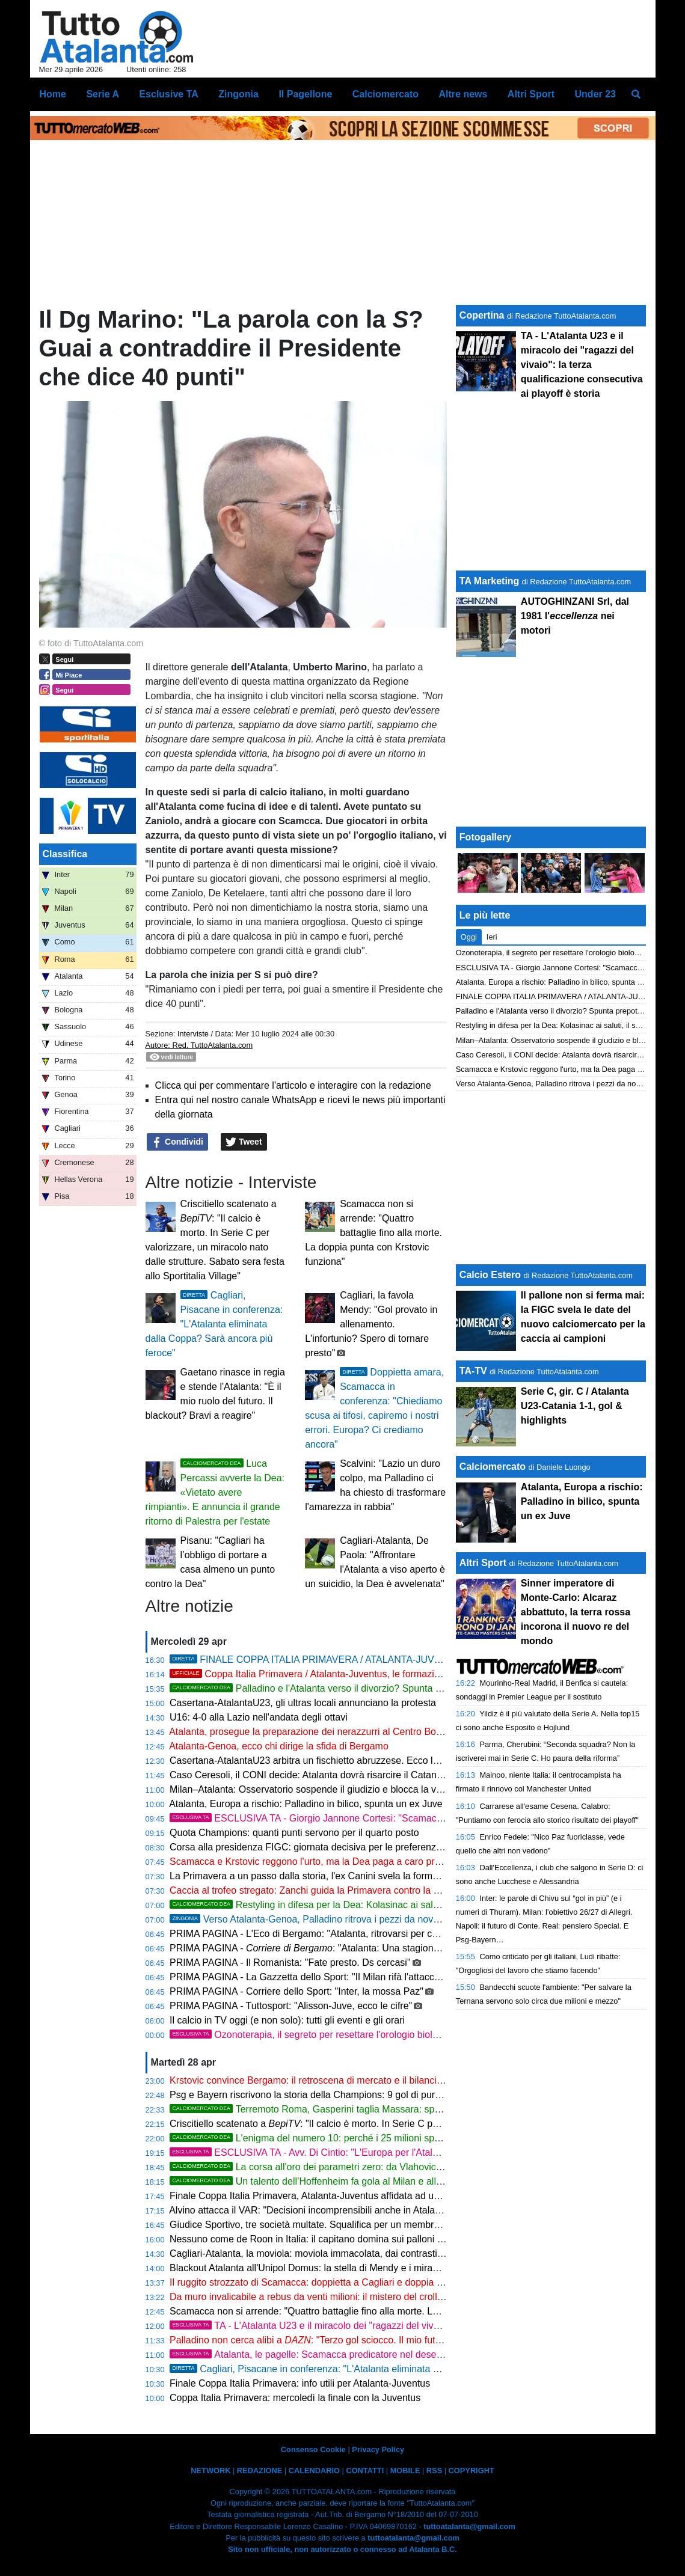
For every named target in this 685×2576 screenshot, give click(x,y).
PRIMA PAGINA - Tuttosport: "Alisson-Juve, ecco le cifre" (291, 2006)
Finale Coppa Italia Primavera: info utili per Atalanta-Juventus (300, 2383)
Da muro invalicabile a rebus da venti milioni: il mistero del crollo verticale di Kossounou (356, 2297)
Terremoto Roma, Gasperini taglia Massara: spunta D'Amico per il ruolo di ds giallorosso (390, 2109)
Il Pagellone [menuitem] (305, 94)
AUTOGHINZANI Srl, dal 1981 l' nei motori (575, 615)
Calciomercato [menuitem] (385, 94)
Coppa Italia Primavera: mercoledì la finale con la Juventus (295, 2398)
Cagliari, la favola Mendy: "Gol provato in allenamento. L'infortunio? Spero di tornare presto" (371, 1324)
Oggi (469, 936)
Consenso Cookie (313, 2449)
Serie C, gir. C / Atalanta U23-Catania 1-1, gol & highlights (575, 1405)
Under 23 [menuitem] (595, 94)
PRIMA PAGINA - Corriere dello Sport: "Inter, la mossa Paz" (296, 1991)
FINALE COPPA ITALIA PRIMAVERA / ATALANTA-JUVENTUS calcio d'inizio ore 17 (414, 1659)
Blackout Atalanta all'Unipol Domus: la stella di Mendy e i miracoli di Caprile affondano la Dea (368, 2268)
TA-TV (474, 1371)
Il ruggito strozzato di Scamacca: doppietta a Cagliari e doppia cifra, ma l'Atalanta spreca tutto (369, 2282)
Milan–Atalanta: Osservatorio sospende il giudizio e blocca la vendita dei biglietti (340, 1789)
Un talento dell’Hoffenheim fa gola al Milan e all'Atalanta (321, 2181)
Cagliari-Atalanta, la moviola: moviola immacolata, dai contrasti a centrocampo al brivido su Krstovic (382, 2253)
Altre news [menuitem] (462, 94)
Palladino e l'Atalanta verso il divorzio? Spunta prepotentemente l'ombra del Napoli (379, 1688)
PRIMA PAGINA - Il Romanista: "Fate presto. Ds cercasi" (290, 1962)
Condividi (177, 1142)
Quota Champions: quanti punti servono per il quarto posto (294, 1833)
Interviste (193, 1033)
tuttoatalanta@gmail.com (469, 2526)
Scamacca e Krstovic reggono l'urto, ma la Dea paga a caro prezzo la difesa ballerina (351, 1861)
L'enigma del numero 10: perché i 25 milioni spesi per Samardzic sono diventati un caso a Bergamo (414, 2138)
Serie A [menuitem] (102, 94)
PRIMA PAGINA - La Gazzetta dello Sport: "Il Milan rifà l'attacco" (306, 1977)
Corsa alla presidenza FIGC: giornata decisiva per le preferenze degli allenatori (338, 1847)
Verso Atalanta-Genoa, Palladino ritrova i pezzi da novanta (311, 1919)
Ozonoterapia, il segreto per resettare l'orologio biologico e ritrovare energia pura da (421, 2035)
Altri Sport (482, 1563)
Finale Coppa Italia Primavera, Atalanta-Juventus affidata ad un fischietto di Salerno (348, 2196)
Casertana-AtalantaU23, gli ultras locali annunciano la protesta (303, 1703)
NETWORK (210, 2470)
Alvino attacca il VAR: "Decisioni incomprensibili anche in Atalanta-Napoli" (325, 2210)
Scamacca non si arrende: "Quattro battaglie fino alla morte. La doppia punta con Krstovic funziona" (373, 1233)
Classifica (65, 854)
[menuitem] (635, 94)
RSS (434, 2470)
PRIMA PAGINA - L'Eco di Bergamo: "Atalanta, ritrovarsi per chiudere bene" (330, 1934)
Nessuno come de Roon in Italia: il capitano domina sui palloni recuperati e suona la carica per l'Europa (389, 2239)
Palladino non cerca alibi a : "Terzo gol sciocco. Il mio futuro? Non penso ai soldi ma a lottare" (381, 2340)
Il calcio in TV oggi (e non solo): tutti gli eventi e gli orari (287, 2020)
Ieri (492, 936)
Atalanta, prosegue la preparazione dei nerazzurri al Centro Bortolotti (315, 1732)
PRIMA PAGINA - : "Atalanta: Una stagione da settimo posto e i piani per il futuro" (386, 1948)
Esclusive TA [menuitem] (168, 94)
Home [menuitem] (53, 94)
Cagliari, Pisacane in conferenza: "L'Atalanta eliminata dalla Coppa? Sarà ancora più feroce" (214, 1324)
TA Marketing (489, 581)
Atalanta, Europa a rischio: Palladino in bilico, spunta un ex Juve (306, 1804)
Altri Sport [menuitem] (531, 94)
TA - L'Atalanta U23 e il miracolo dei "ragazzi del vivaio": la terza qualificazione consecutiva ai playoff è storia (423, 2326)
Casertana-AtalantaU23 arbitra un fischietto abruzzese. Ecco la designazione (333, 1760)
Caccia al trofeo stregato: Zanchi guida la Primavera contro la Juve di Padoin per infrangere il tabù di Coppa (399, 1890)
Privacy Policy (378, 2449)
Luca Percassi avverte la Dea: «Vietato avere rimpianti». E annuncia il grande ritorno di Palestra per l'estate (215, 1492)
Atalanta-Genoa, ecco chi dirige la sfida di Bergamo (279, 1746)
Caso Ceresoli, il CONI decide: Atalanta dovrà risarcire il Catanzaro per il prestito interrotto (362, 1775)
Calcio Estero (490, 1275)
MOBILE (405, 2470)
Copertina (482, 315)
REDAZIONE (259, 2470)
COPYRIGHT (471, 2470)
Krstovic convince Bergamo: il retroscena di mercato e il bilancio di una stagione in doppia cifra (371, 2080)
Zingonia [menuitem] (238, 94)
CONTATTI (365, 2470)
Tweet (244, 1142)
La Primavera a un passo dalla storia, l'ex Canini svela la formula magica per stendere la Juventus (378, 1876)
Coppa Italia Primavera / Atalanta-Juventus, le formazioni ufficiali (324, 1674)
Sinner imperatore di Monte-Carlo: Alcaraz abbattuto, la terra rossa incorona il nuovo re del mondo (575, 1612)
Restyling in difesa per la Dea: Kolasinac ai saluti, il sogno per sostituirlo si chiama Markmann (401, 1905)
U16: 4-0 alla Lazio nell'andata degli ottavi (259, 1717)
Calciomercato (492, 1466)
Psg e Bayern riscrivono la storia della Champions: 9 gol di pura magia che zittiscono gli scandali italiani (390, 2095)
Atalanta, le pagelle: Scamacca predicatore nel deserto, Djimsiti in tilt (338, 2354)
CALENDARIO (314, 2470)
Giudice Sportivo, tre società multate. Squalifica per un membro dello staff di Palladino (352, 2225)
